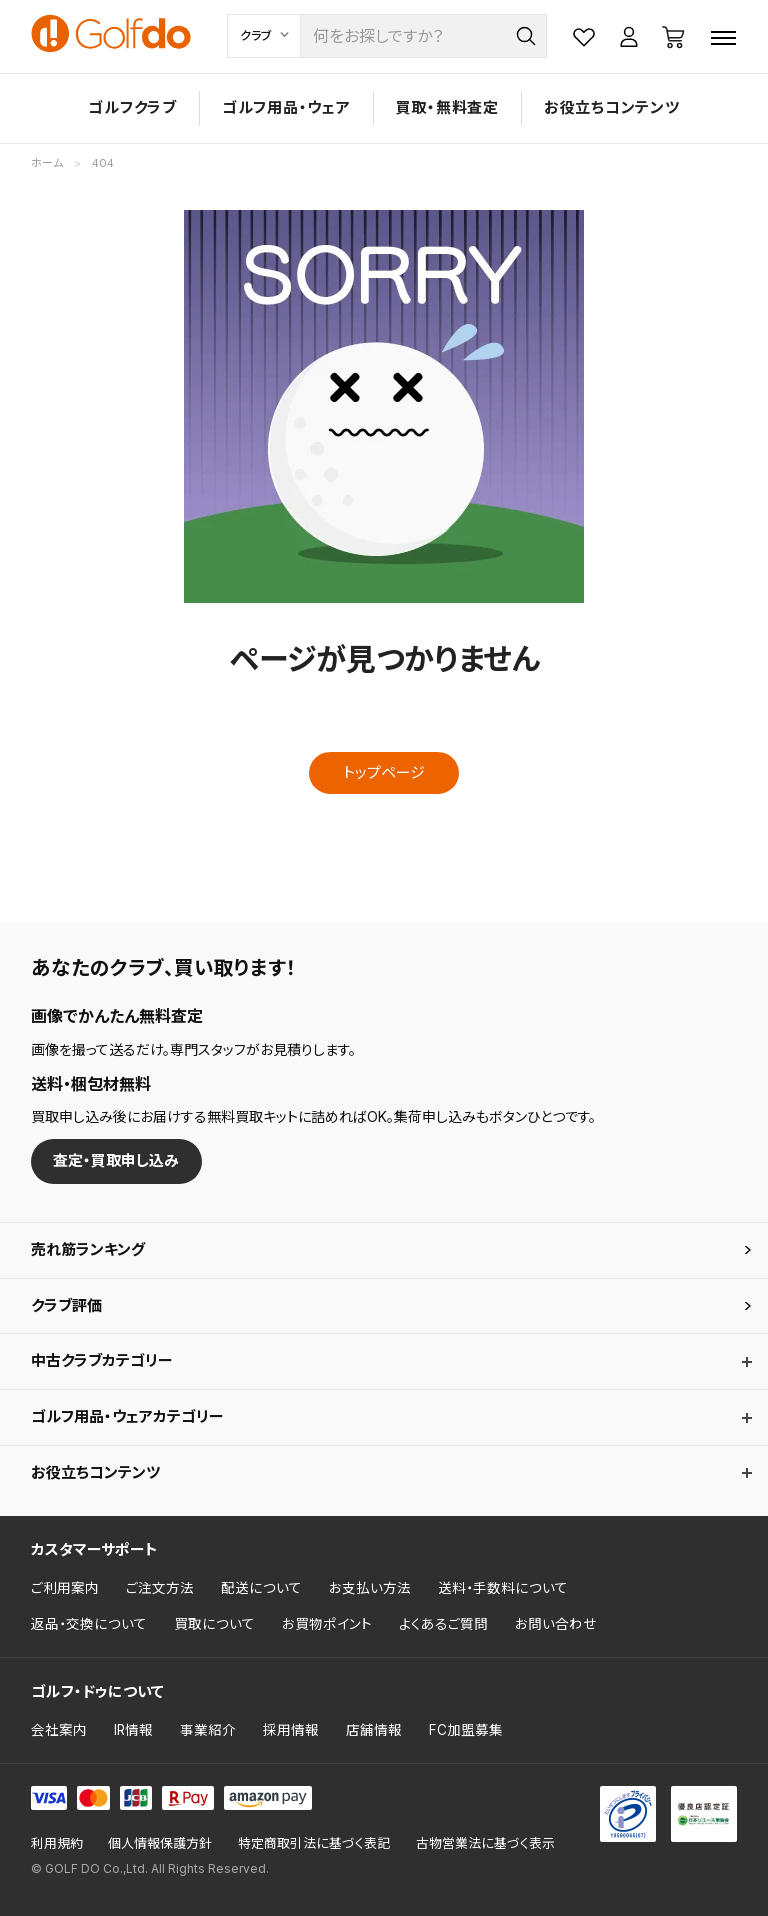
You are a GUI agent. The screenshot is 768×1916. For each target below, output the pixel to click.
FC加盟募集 (466, 1730)
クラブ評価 (66, 1305)
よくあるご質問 (443, 1624)
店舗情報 (374, 1730)
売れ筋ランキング (88, 1249)
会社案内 (59, 1730)
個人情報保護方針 (160, 1843)
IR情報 (133, 1730)
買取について (214, 1624)
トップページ (384, 772)
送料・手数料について (503, 1588)
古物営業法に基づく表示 (485, 1843)
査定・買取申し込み (116, 1160)
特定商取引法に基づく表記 (314, 1843)
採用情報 (291, 1730)
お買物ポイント (327, 1624)
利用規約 (57, 1843)
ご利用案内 (65, 1588)
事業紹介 (208, 1730)
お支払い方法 (370, 1588)
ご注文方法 (160, 1588)
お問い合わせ (556, 1624)
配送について (261, 1588)
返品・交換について (89, 1624)
